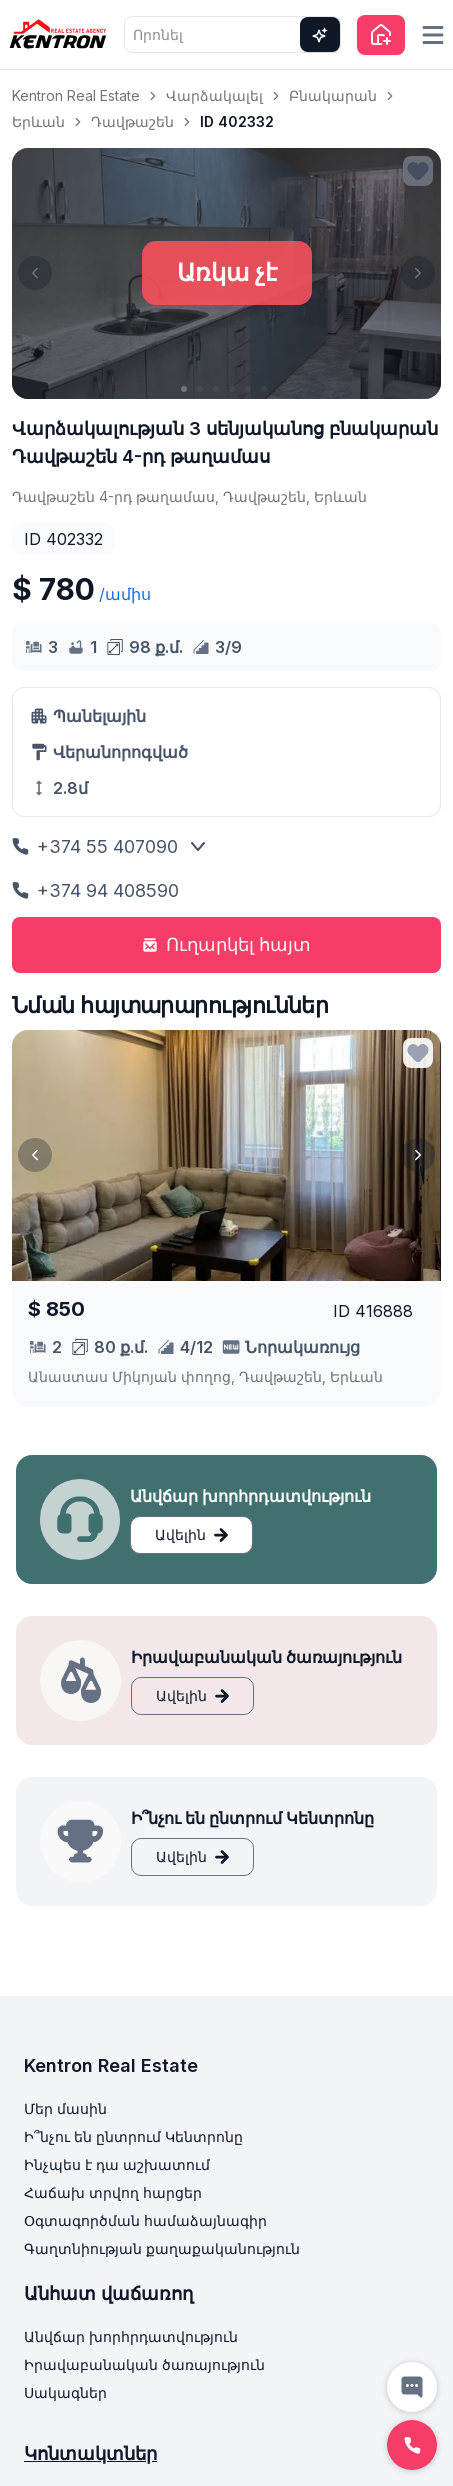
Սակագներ (65, 2392)
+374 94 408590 (95, 890)
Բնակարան (333, 95)
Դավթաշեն (132, 121)
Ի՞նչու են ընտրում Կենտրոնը (133, 2136)
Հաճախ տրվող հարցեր (113, 2192)
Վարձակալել (214, 95)
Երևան (38, 121)
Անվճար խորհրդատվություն (131, 2336)
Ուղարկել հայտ (226, 944)
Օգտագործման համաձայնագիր (145, 2220)
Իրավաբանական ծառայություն (144, 2364)
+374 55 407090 (95, 846)
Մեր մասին (65, 2108)
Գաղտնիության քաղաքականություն (162, 2248)
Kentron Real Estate (76, 95)
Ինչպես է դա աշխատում (117, 2164)
